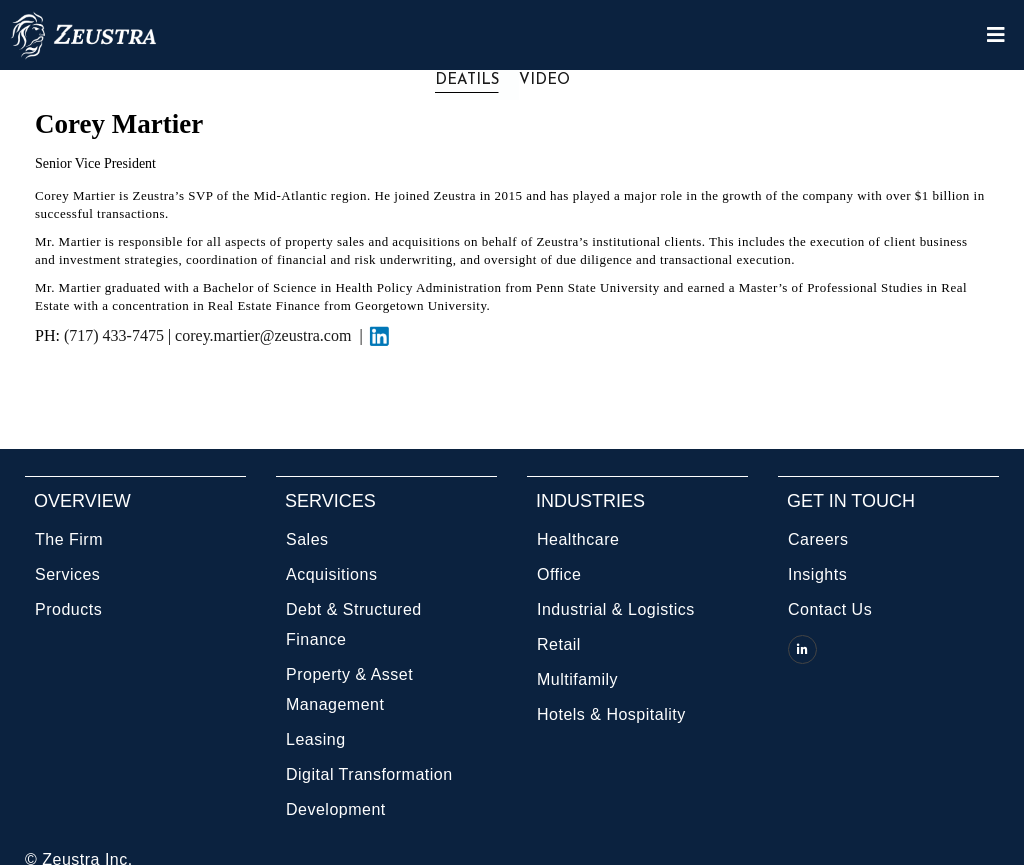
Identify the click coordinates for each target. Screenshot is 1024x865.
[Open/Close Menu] (996, 35)
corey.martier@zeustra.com (267, 335)
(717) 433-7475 (114, 335)
